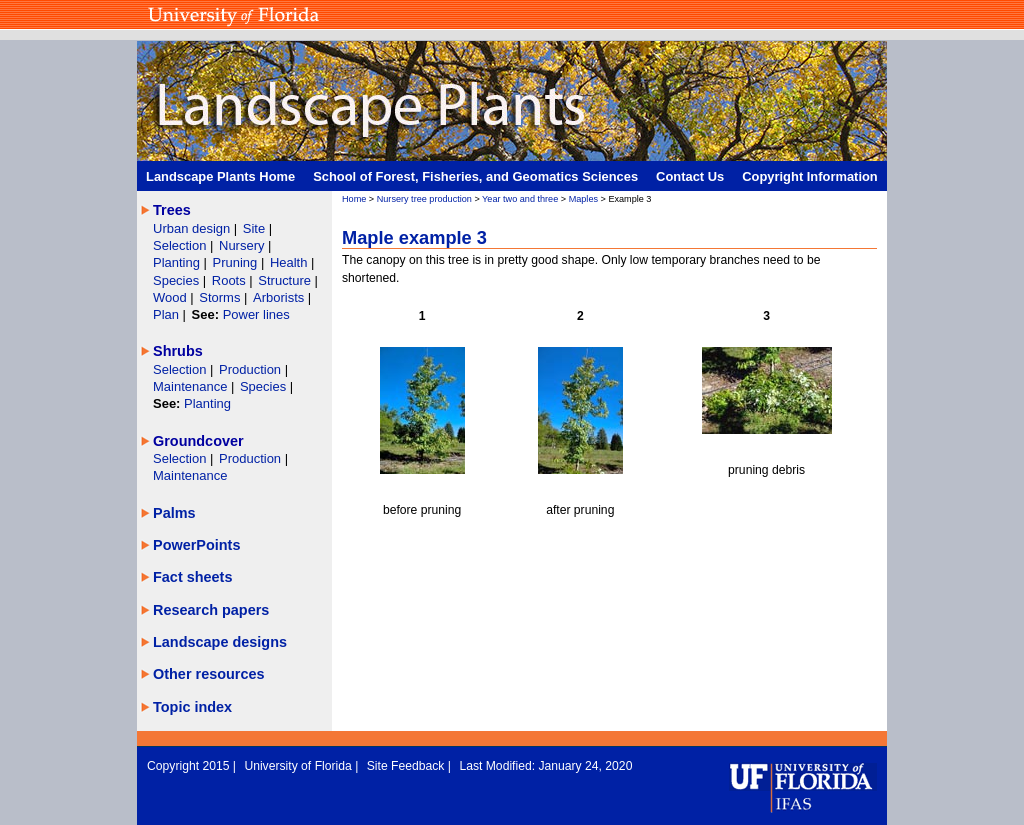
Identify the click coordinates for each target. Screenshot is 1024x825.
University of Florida (299, 766)
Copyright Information (810, 176)
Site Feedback (407, 766)
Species (178, 280)
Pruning (237, 262)
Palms (174, 513)
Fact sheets (192, 577)
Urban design (193, 228)
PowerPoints (196, 545)
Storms (221, 297)
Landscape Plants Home (220, 176)
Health (289, 262)
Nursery (241, 245)
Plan (166, 314)
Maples (583, 199)
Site (256, 228)
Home (354, 199)
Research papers (211, 610)
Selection (181, 245)
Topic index (192, 707)
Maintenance (192, 386)
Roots (231, 280)
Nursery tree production (424, 199)
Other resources (209, 674)
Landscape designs (220, 642)
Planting (178, 262)
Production (252, 369)
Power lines (256, 314)
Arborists (278, 297)
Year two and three (520, 199)
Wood (171, 297)
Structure (286, 280)
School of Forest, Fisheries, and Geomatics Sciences (475, 176)
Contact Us (690, 176)
